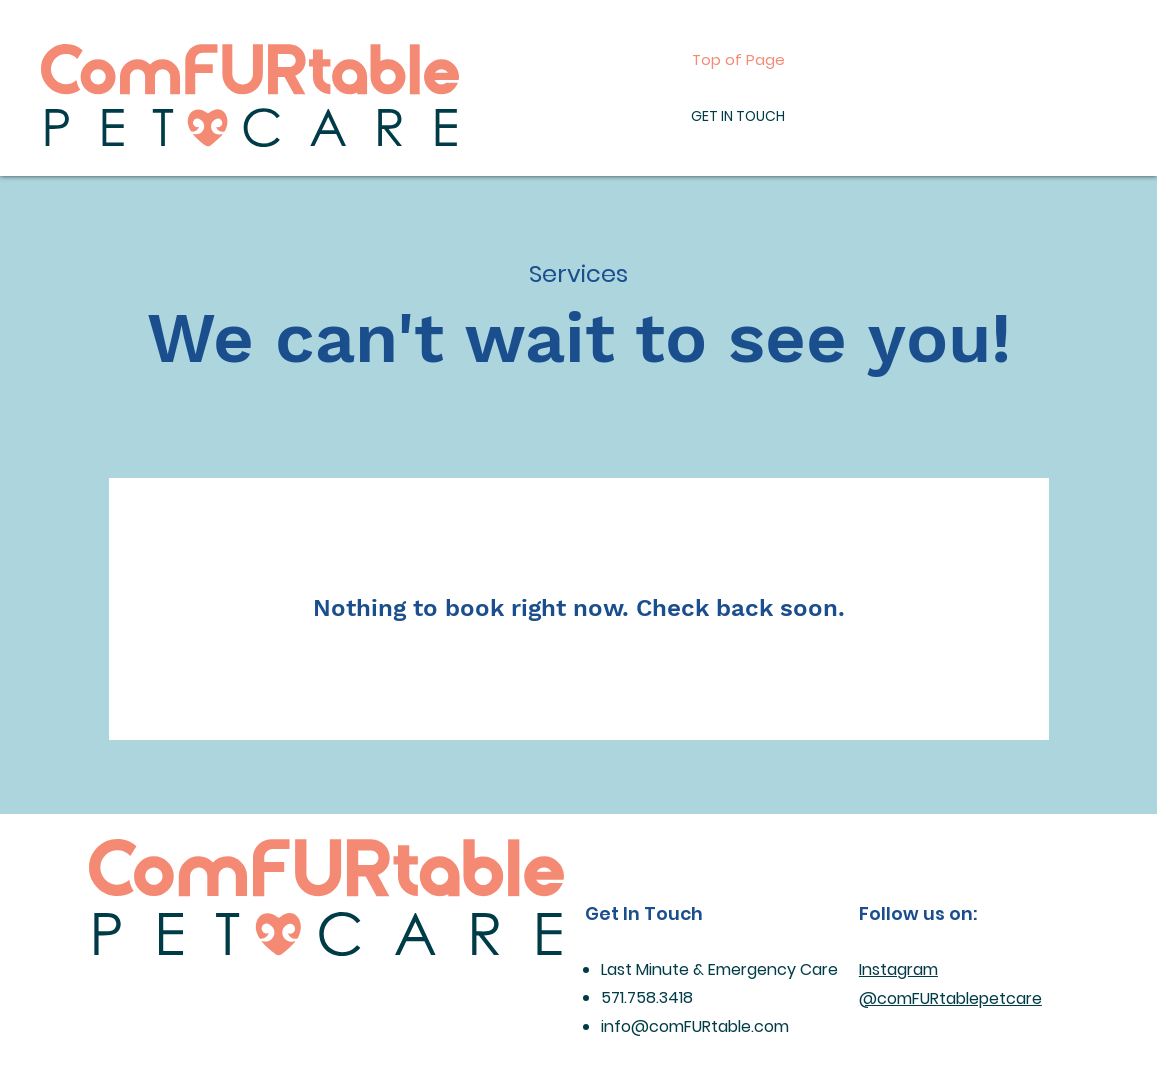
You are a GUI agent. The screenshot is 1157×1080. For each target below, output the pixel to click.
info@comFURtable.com (695, 1026)
